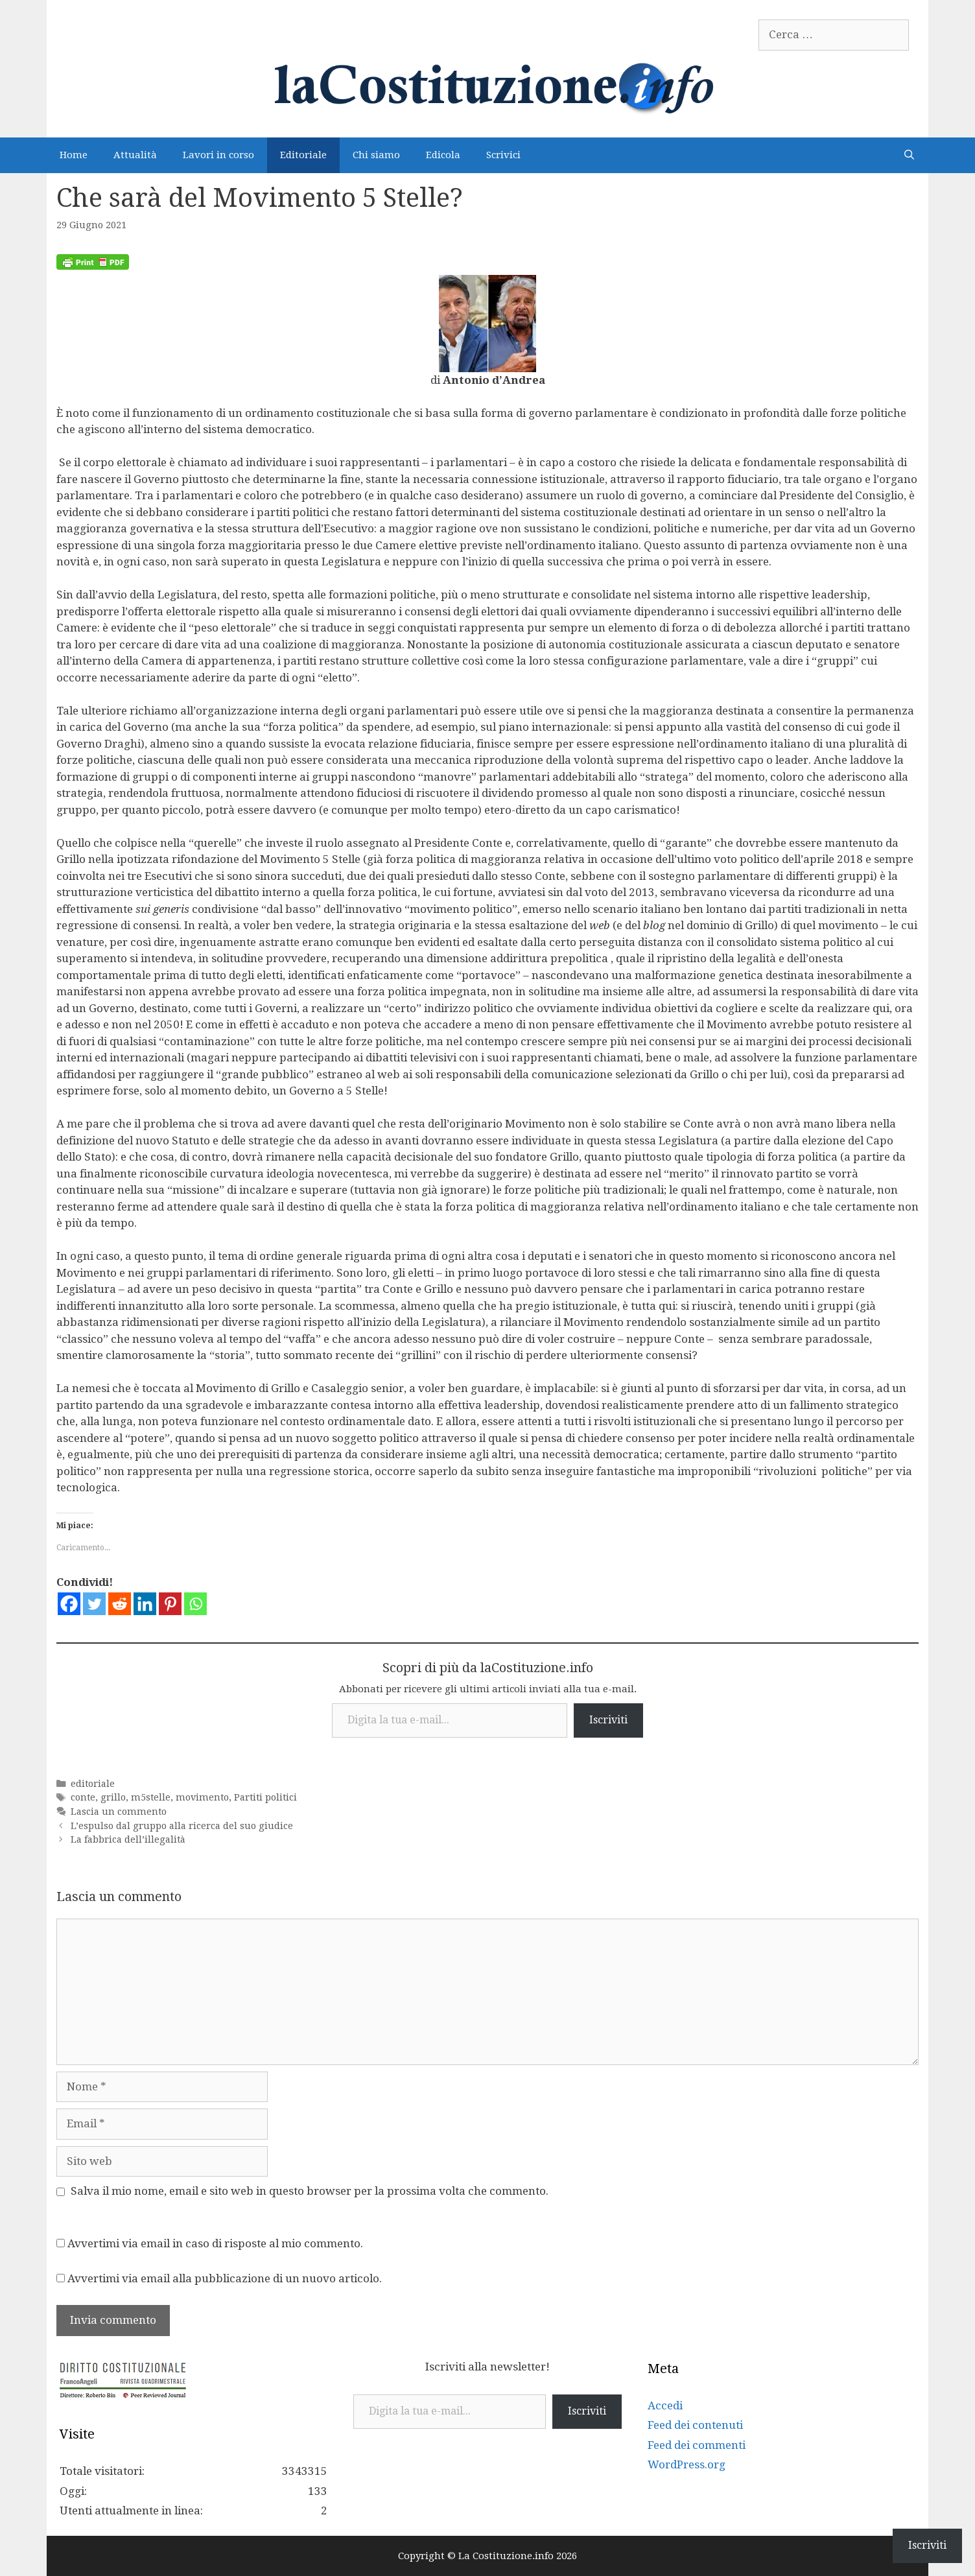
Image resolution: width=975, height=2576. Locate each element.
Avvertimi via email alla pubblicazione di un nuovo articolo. (224, 2278)
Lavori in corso (218, 155)
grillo (113, 1797)
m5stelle (150, 1797)
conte (83, 1797)
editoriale (93, 1783)
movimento (202, 1797)
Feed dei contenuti (695, 2424)
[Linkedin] (145, 1603)
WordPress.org (686, 2464)
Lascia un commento (119, 1811)
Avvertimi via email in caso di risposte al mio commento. (215, 2243)
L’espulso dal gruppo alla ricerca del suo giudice (182, 1826)
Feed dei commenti (697, 2445)
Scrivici (503, 155)
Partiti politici (265, 1797)
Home (74, 155)
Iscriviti (608, 1720)
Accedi (665, 2405)
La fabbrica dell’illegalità (128, 1839)
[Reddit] (119, 1603)
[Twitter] (94, 1603)
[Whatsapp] (195, 1603)
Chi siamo (376, 155)
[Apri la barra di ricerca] (909, 155)
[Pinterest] (170, 1603)
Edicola (443, 155)
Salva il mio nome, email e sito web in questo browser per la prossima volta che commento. (309, 2190)
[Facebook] (69, 1603)
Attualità (135, 155)
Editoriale (303, 155)
